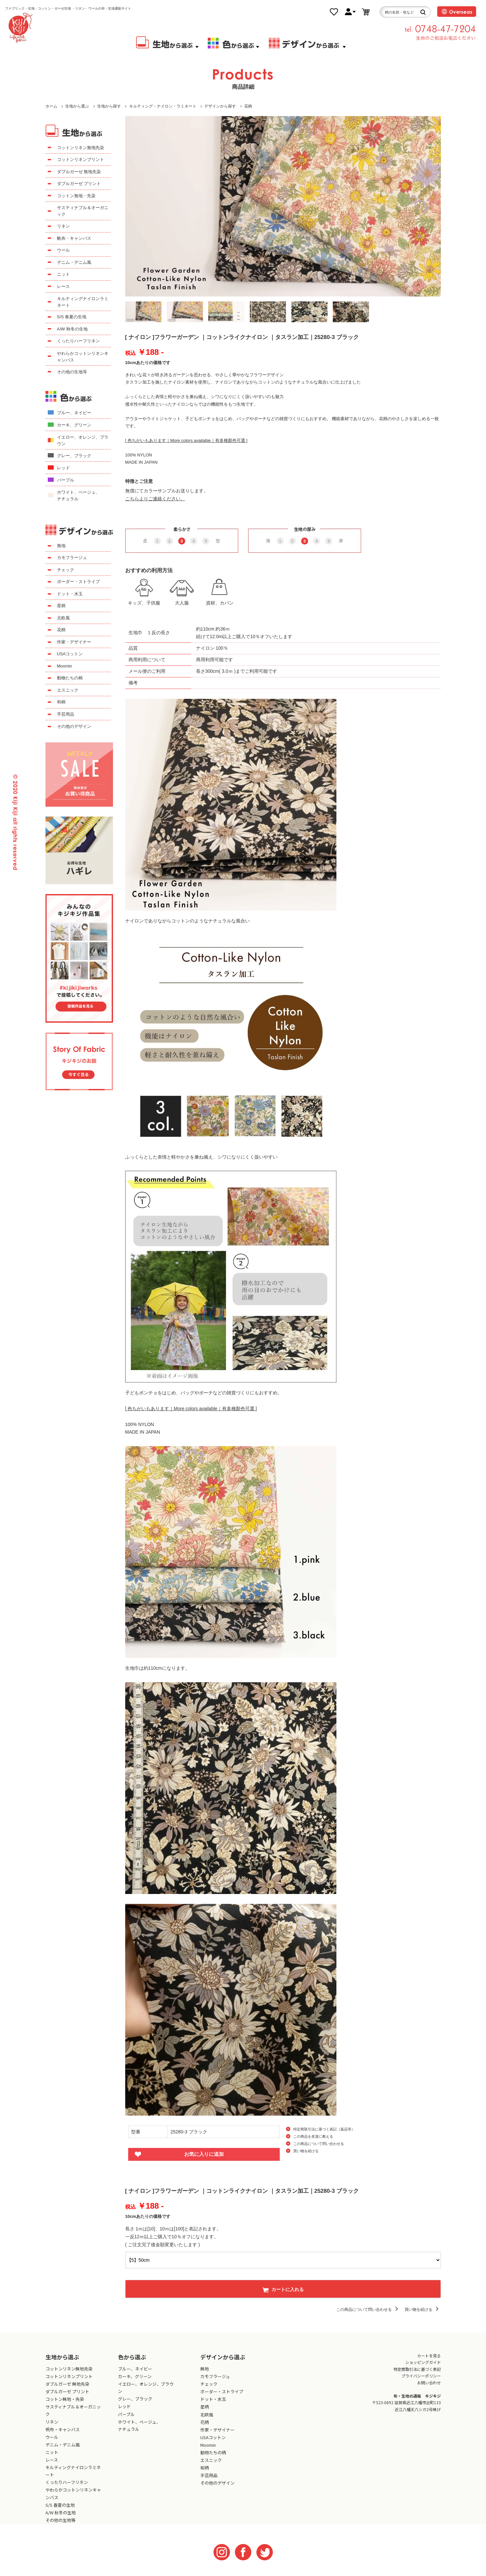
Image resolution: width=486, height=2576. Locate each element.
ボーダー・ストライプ (78, 581)
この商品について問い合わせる (318, 2144)
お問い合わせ (429, 2382)
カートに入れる (283, 2289)
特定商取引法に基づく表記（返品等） (324, 2129)
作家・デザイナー (74, 641)
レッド (63, 467)
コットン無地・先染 (76, 195)
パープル (65, 480)
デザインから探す (220, 106)
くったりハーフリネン (78, 340)
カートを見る (429, 2355)
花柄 (248, 106)
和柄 (61, 701)
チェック (65, 569)
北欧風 (63, 617)
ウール (63, 250)
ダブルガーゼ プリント (79, 183)
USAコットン (70, 653)
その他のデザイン (74, 726)
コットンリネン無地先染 (80, 147)
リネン (63, 226)
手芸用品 (65, 714)
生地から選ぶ (77, 106)
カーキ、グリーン (74, 424)
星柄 (61, 605)
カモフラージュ (72, 557)
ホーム (51, 106)
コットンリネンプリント (80, 159)
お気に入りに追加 (204, 2154)
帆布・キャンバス (74, 238)
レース (63, 286)
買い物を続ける (306, 2151)
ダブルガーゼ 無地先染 (79, 171)
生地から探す (109, 106)
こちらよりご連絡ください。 (155, 498)
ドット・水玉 (70, 593)
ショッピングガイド (423, 2362)
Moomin (64, 666)
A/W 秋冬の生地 (72, 328)
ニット (63, 274)
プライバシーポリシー (421, 2375)
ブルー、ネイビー (74, 412)
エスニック (67, 690)
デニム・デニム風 (74, 262)
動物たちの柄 (70, 677)
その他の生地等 (72, 371)
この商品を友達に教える (313, 2136)
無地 (61, 545)
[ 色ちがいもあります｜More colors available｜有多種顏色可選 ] (186, 440)
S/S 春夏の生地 (72, 316)
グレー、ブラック (74, 455)
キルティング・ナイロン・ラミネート (162, 106)
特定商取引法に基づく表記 (417, 2369)
